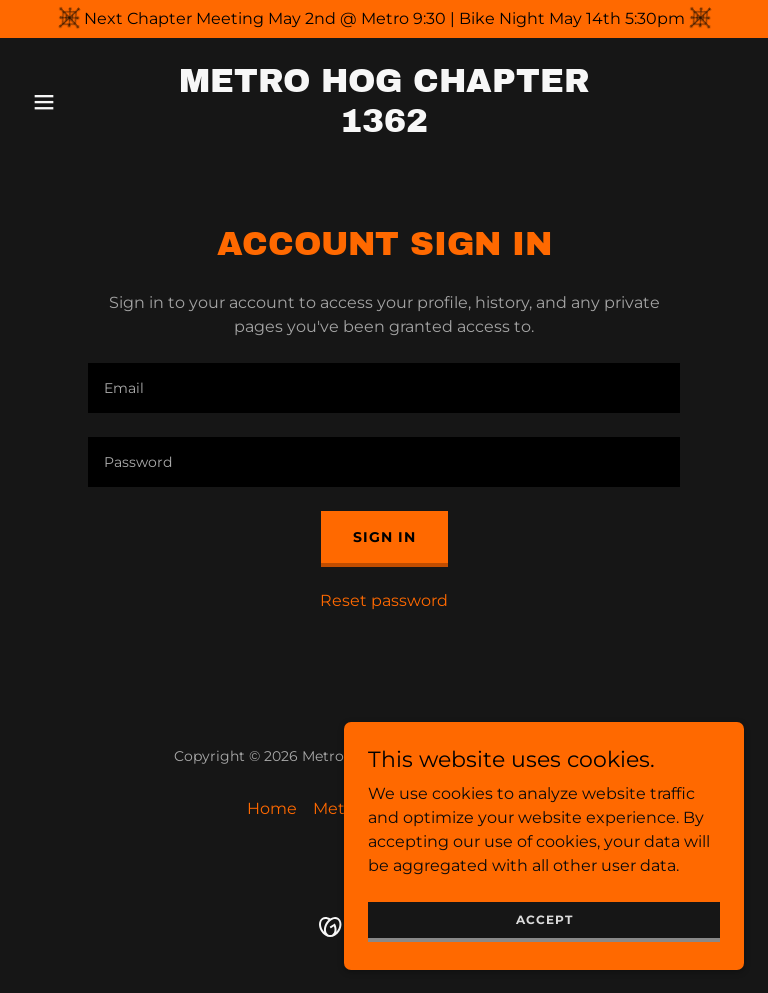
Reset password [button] (384, 600)
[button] (78, 102)
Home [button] (272, 808)
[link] (384, 126)
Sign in (384, 537)
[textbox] (384, 388)
